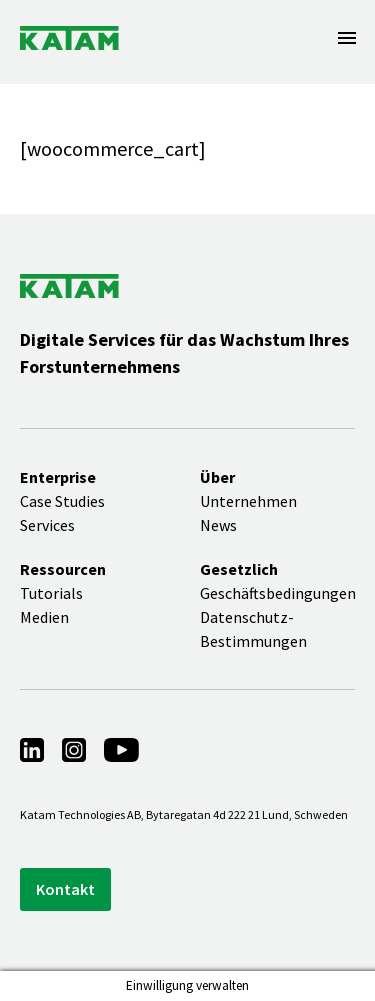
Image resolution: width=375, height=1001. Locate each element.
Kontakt (65, 889)
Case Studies (62, 501)
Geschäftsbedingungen (278, 593)
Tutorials (51, 593)
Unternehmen (248, 501)
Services (47, 525)
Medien (44, 617)
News (218, 525)
